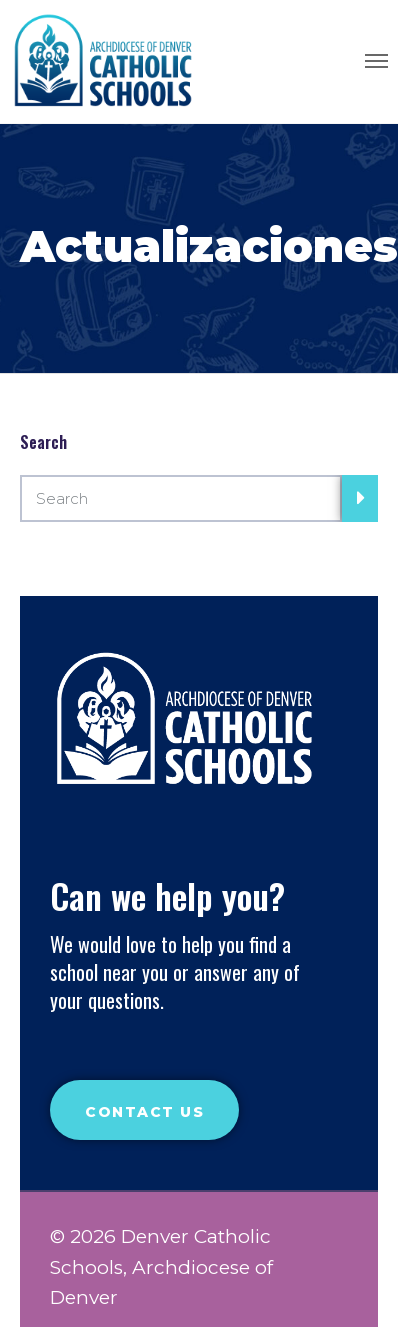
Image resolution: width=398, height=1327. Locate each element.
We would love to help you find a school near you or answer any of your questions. (175, 972)
